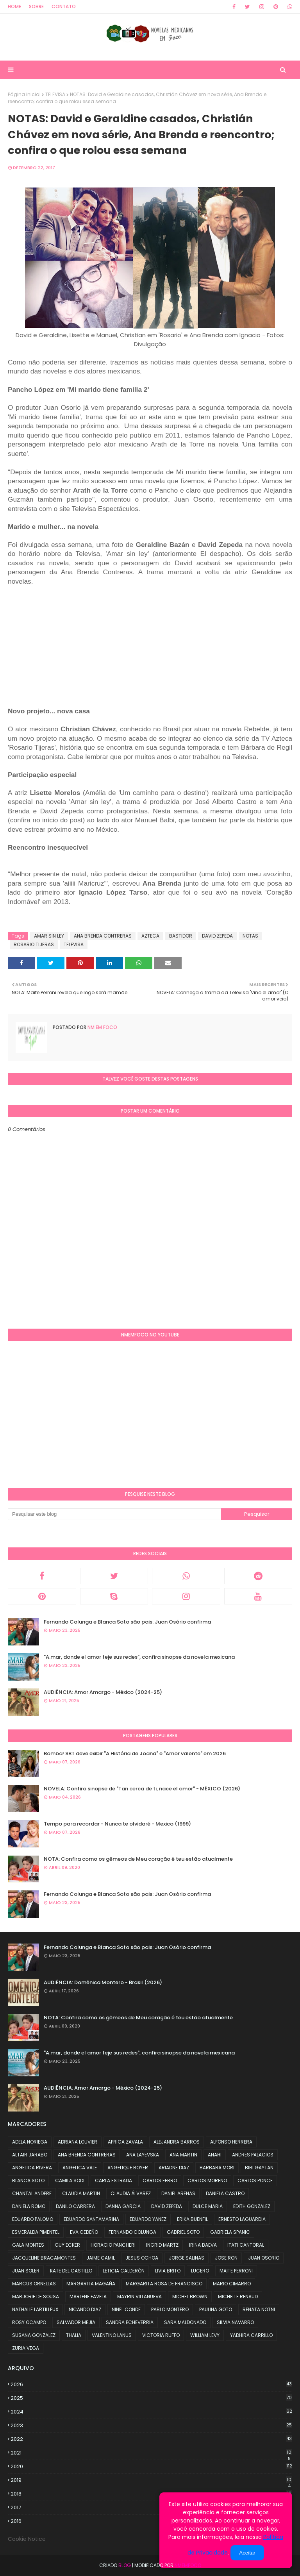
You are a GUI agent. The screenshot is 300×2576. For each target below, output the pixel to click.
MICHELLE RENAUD (238, 2296)
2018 (151, 2494)
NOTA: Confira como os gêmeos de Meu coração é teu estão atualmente (138, 1859)
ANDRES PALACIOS (252, 2154)
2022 (151, 2439)
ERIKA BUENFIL (192, 2219)
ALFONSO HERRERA (231, 2141)
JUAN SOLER (25, 2270)
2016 (151, 2521)
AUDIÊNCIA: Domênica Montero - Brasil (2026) (103, 1982)
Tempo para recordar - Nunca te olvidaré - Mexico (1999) (117, 1823)
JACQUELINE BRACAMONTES (44, 2257)
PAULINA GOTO (215, 2309)
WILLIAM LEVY (205, 2335)
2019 (151, 2480)
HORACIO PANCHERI (113, 2245)
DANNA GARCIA (123, 2206)
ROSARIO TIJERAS (34, 944)
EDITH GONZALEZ (251, 2206)
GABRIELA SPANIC (230, 2232)
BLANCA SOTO (28, 2180)
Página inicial (24, 94)
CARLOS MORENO (207, 2180)
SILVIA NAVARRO (235, 2322)
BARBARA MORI (217, 2167)
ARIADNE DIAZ (174, 2167)
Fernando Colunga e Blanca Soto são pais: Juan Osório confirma (127, 1622)
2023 (151, 2425)
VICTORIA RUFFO (161, 2335)
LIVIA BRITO (167, 2270)
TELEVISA (55, 94)
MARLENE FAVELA (88, 2296)
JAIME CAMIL (100, 2257)
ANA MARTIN (183, 2154)
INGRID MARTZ (162, 2245)
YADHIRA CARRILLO (251, 2335)
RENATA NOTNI (259, 2309)
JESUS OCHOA (141, 2257)
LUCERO (200, 2270)
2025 (151, 2398)
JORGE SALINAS (186, 2257)
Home (14, 6)
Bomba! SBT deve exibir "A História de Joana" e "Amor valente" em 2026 (135, 1753)
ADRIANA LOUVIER (77, 2141)
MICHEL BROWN (189, 2296)
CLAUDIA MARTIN (81, 2193)
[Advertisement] (73, 649)
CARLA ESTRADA (113, 2180)
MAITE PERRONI (236, 2270)
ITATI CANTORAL (245, 2245)
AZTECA (150, 936)
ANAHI (214, 2154)
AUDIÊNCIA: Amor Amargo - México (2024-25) (103, 1692)
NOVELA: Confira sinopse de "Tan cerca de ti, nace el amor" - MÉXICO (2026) (142, 1788)
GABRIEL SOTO (183, 2232)
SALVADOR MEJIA (76, 2322)
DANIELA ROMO (28, 2206)
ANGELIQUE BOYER (127, 2167)
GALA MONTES (28, 2245)
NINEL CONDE (126, 2309)
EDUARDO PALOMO (32, 2219)
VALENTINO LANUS (112, 2335)
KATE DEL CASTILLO (71, 2270)
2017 (151, 2508)
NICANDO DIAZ (85, 2309)
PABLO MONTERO (170, 2309)
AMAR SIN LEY (49, 936)
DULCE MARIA (208, 2206)
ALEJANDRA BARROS (177, 2141)
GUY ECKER (67, 2245)
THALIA (73, 2335)
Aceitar (247, 2553)
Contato (64, 6)
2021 (151, 2453)
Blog (124, 2565)
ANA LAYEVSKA (142, 2154)
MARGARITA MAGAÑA (90, 2283)
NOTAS (250, 936)
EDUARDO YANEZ (148, 2219)
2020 (151, 2466)
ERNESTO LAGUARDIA (242, 2219)
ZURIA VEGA (25, 2348)
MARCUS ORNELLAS (34, 2283)
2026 (151, 2384)
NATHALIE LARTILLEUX (35, 2309)
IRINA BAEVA (203, 2245)
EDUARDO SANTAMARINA (91, 2219)
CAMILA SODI (69, 2180)
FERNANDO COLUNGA (132, 2232)
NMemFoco (188, 2565)
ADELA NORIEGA (29, 2141)
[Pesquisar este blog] (114, 1514)
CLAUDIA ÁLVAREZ (131, 2193)
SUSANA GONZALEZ (33, 2335)
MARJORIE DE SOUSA (35, 2296)
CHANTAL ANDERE (32, 2193)
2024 (151, 2411)
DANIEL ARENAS (178, 2193)
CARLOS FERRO (160, 2180)
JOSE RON (226, 2257)
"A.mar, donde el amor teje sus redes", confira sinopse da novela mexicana (139, 1657)
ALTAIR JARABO (29, 2154)
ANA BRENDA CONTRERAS (103, 936)
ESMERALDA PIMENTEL (35, 2232)
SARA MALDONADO (185, 2322)
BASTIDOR (180, 936)
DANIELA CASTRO (225, 2193)
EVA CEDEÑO (84, 2232)
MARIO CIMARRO (232, 2283)
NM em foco (101, 1027)
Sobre (36, 6)
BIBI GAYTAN (259, 2167)
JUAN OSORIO (263, 2257)
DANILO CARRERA (75, 2206)
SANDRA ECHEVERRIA (130, 2322)
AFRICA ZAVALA (125, 2141)
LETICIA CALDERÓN (124, 2270)
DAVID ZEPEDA (217, 936)
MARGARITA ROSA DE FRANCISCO (164, 2283)
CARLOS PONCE (255, 2180)
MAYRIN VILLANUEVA (139, 2296)
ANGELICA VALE (79, 2167)
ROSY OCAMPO (29, 2322)
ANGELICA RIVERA (32, 2167)
